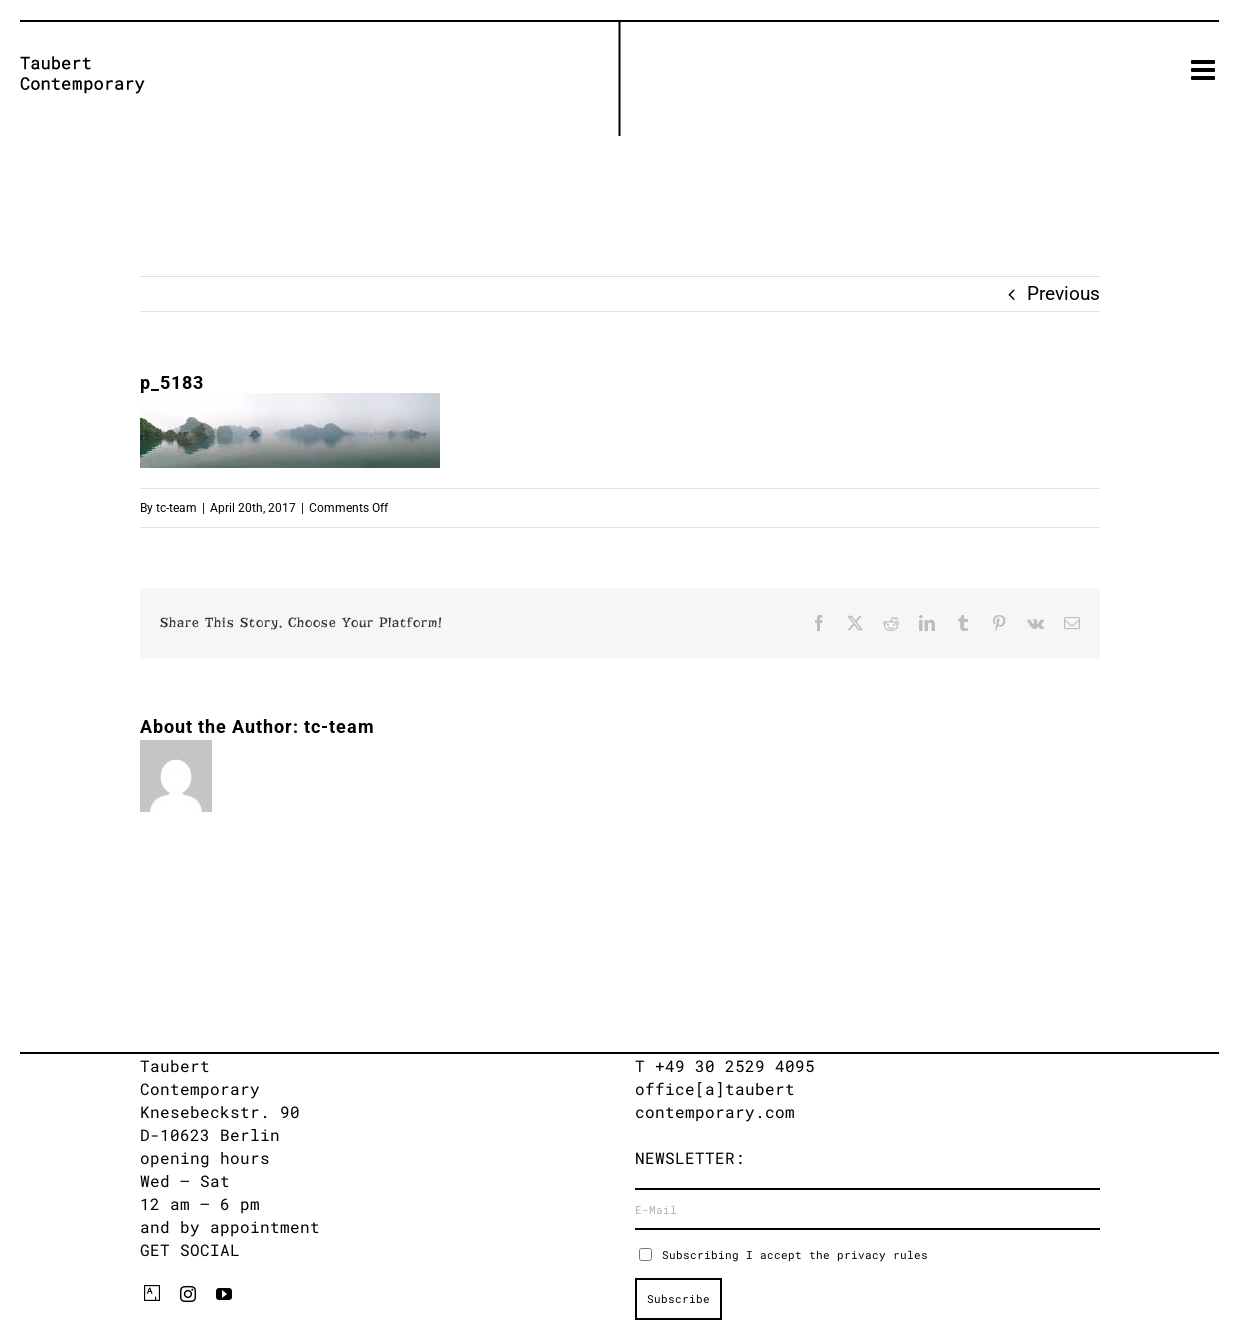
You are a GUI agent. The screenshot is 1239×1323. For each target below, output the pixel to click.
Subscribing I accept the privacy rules (795, 1254)
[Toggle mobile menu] (1205, 70)
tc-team (176, 508)
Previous (1063, 293)
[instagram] (188, 1294)
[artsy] (152, 1293)
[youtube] (224, 1294)
